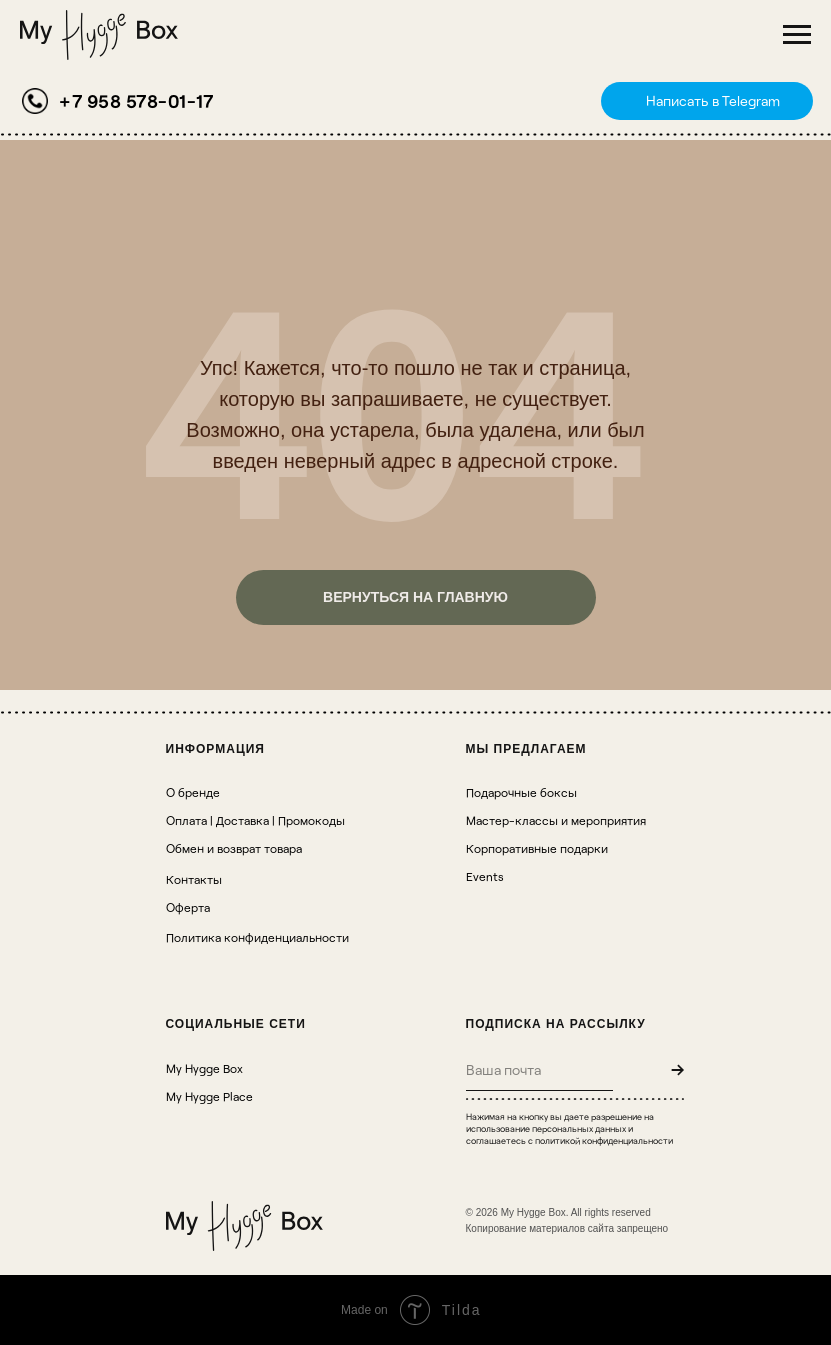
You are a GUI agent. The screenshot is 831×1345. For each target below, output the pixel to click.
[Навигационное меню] (797, 35)
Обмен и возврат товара (234, 848)
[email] (539, 1069)
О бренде (193, 792)
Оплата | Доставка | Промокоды (255, 820)
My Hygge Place (209, 1096)
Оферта (188, 907)
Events (485, 876)
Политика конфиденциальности (257, 937)
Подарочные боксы (521, 792)
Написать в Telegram (713, 100)
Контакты (194, 879)
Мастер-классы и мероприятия (556, 820)
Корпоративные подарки (537, 848)
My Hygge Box (204, 1068)
